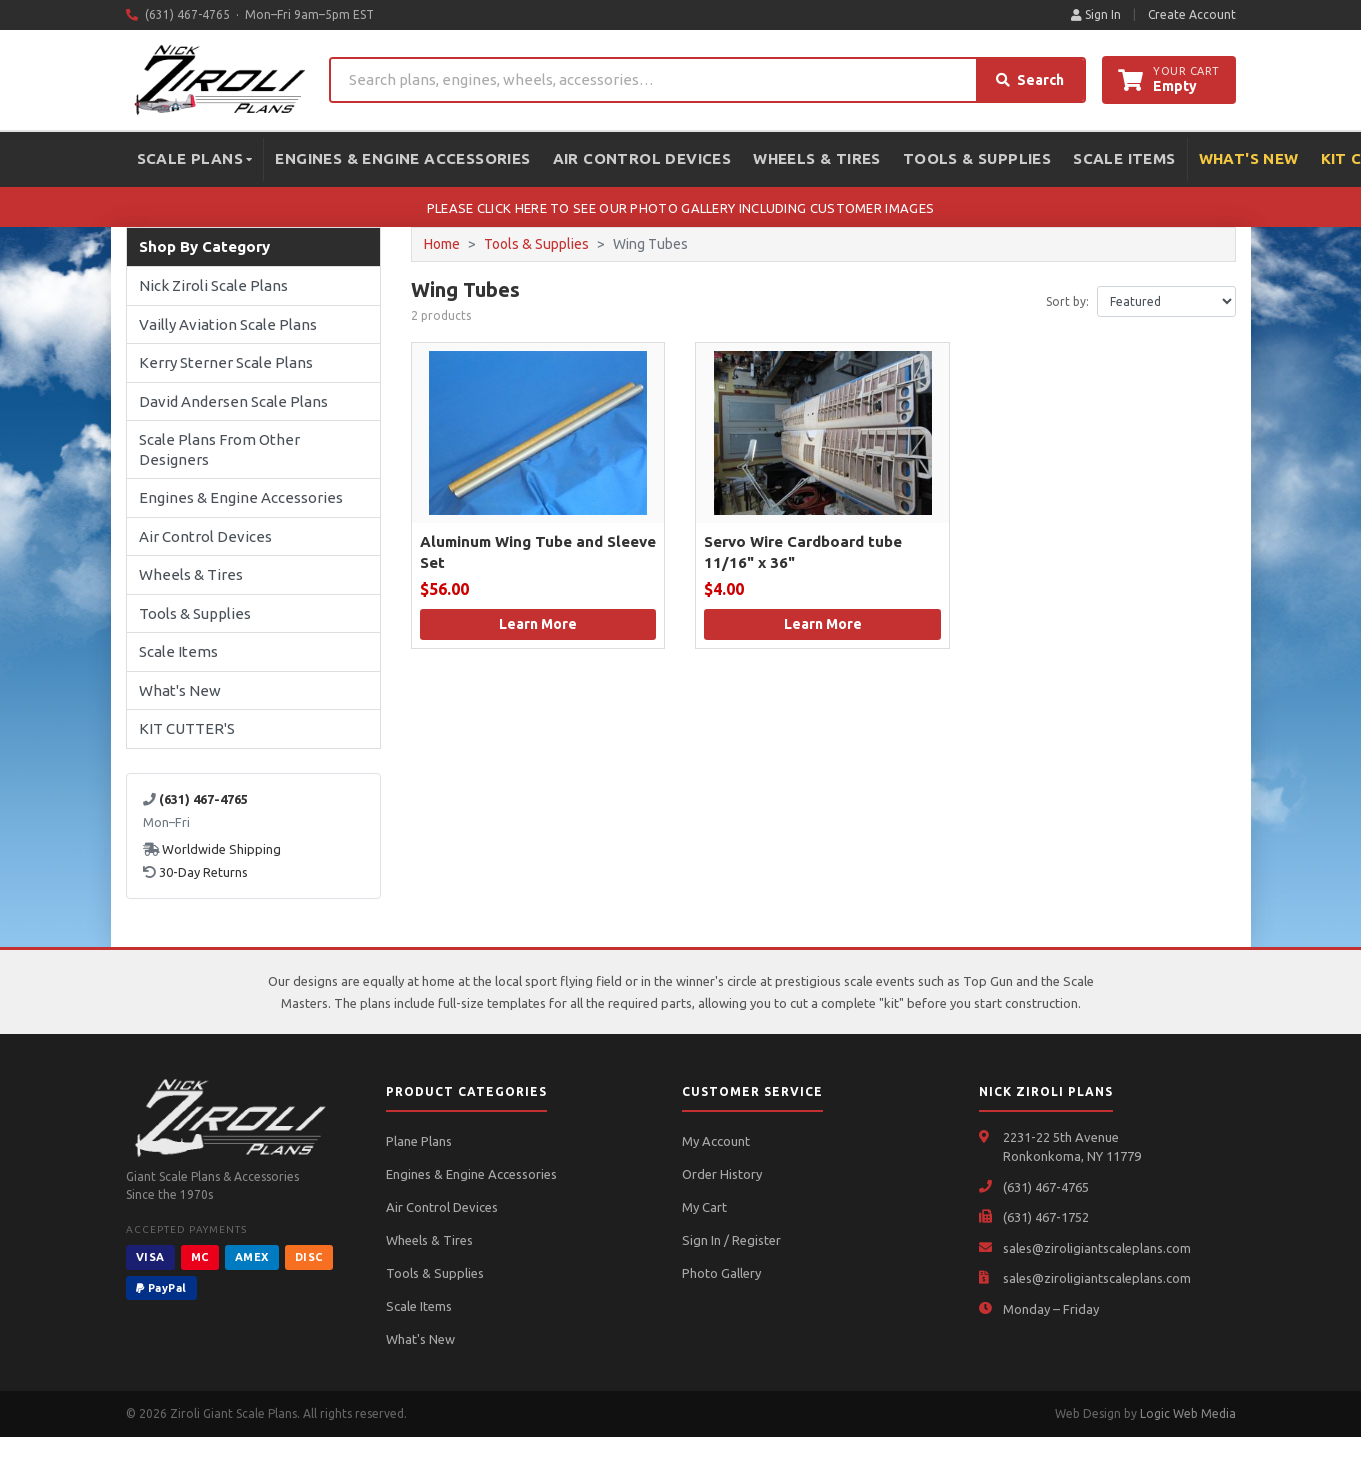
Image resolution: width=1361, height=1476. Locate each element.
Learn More (538, 624)
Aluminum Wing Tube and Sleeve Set (538, 552)
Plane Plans (419, 1141)
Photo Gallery (721, 1273)
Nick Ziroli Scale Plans (213, 285)
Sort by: (1067, 301)
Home (442, 244)
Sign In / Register (731, 1240)
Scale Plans (195, 158)
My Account (716, 1141)
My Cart (704, 1207)
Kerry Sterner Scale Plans (226, 362)
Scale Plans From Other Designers (219, 449)
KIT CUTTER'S (187, 728)
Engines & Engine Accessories (402, 158)
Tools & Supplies (977, 158)
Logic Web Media (1188, 1413)
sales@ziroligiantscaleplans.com (1097, 1248)
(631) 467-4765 (1046, 1187)
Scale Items (1124, 158)
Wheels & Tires (817, 158)
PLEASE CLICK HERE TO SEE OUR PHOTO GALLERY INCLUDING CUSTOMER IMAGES (680, 208)
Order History (722, 1174)
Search (1030, 80)
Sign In (1096, 14)
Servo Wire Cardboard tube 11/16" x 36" (803, 552)
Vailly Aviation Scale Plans (228, 324)
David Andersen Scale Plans (233, 401)
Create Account (1192, 14)
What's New (1249, 158)
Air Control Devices (642, 158)
